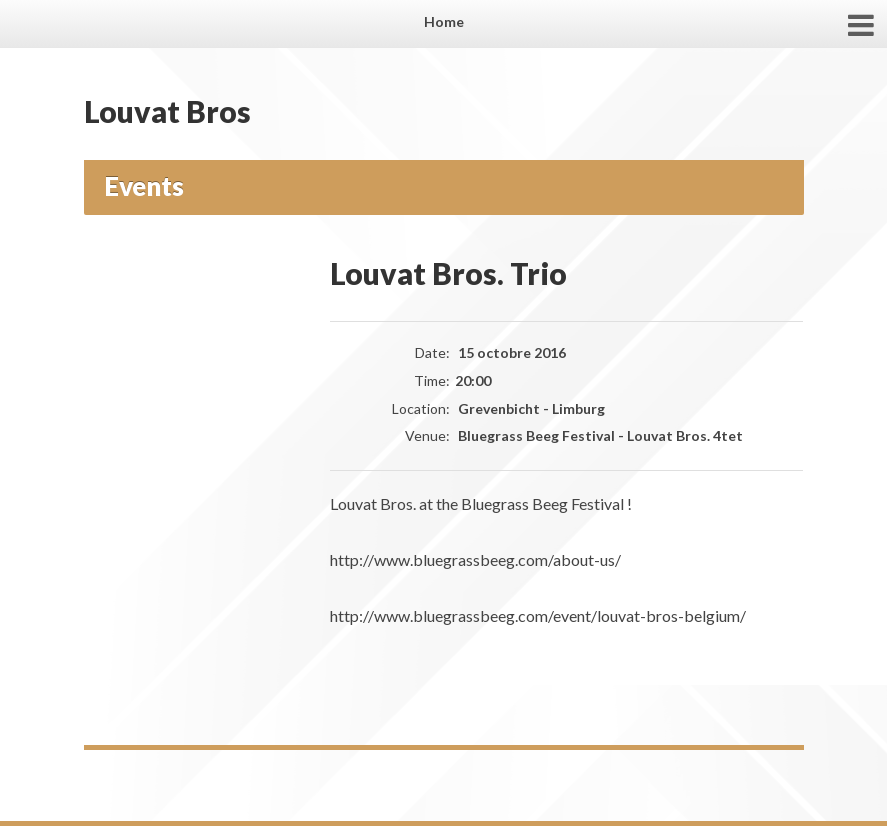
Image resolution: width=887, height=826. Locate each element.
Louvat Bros (167, 111)
